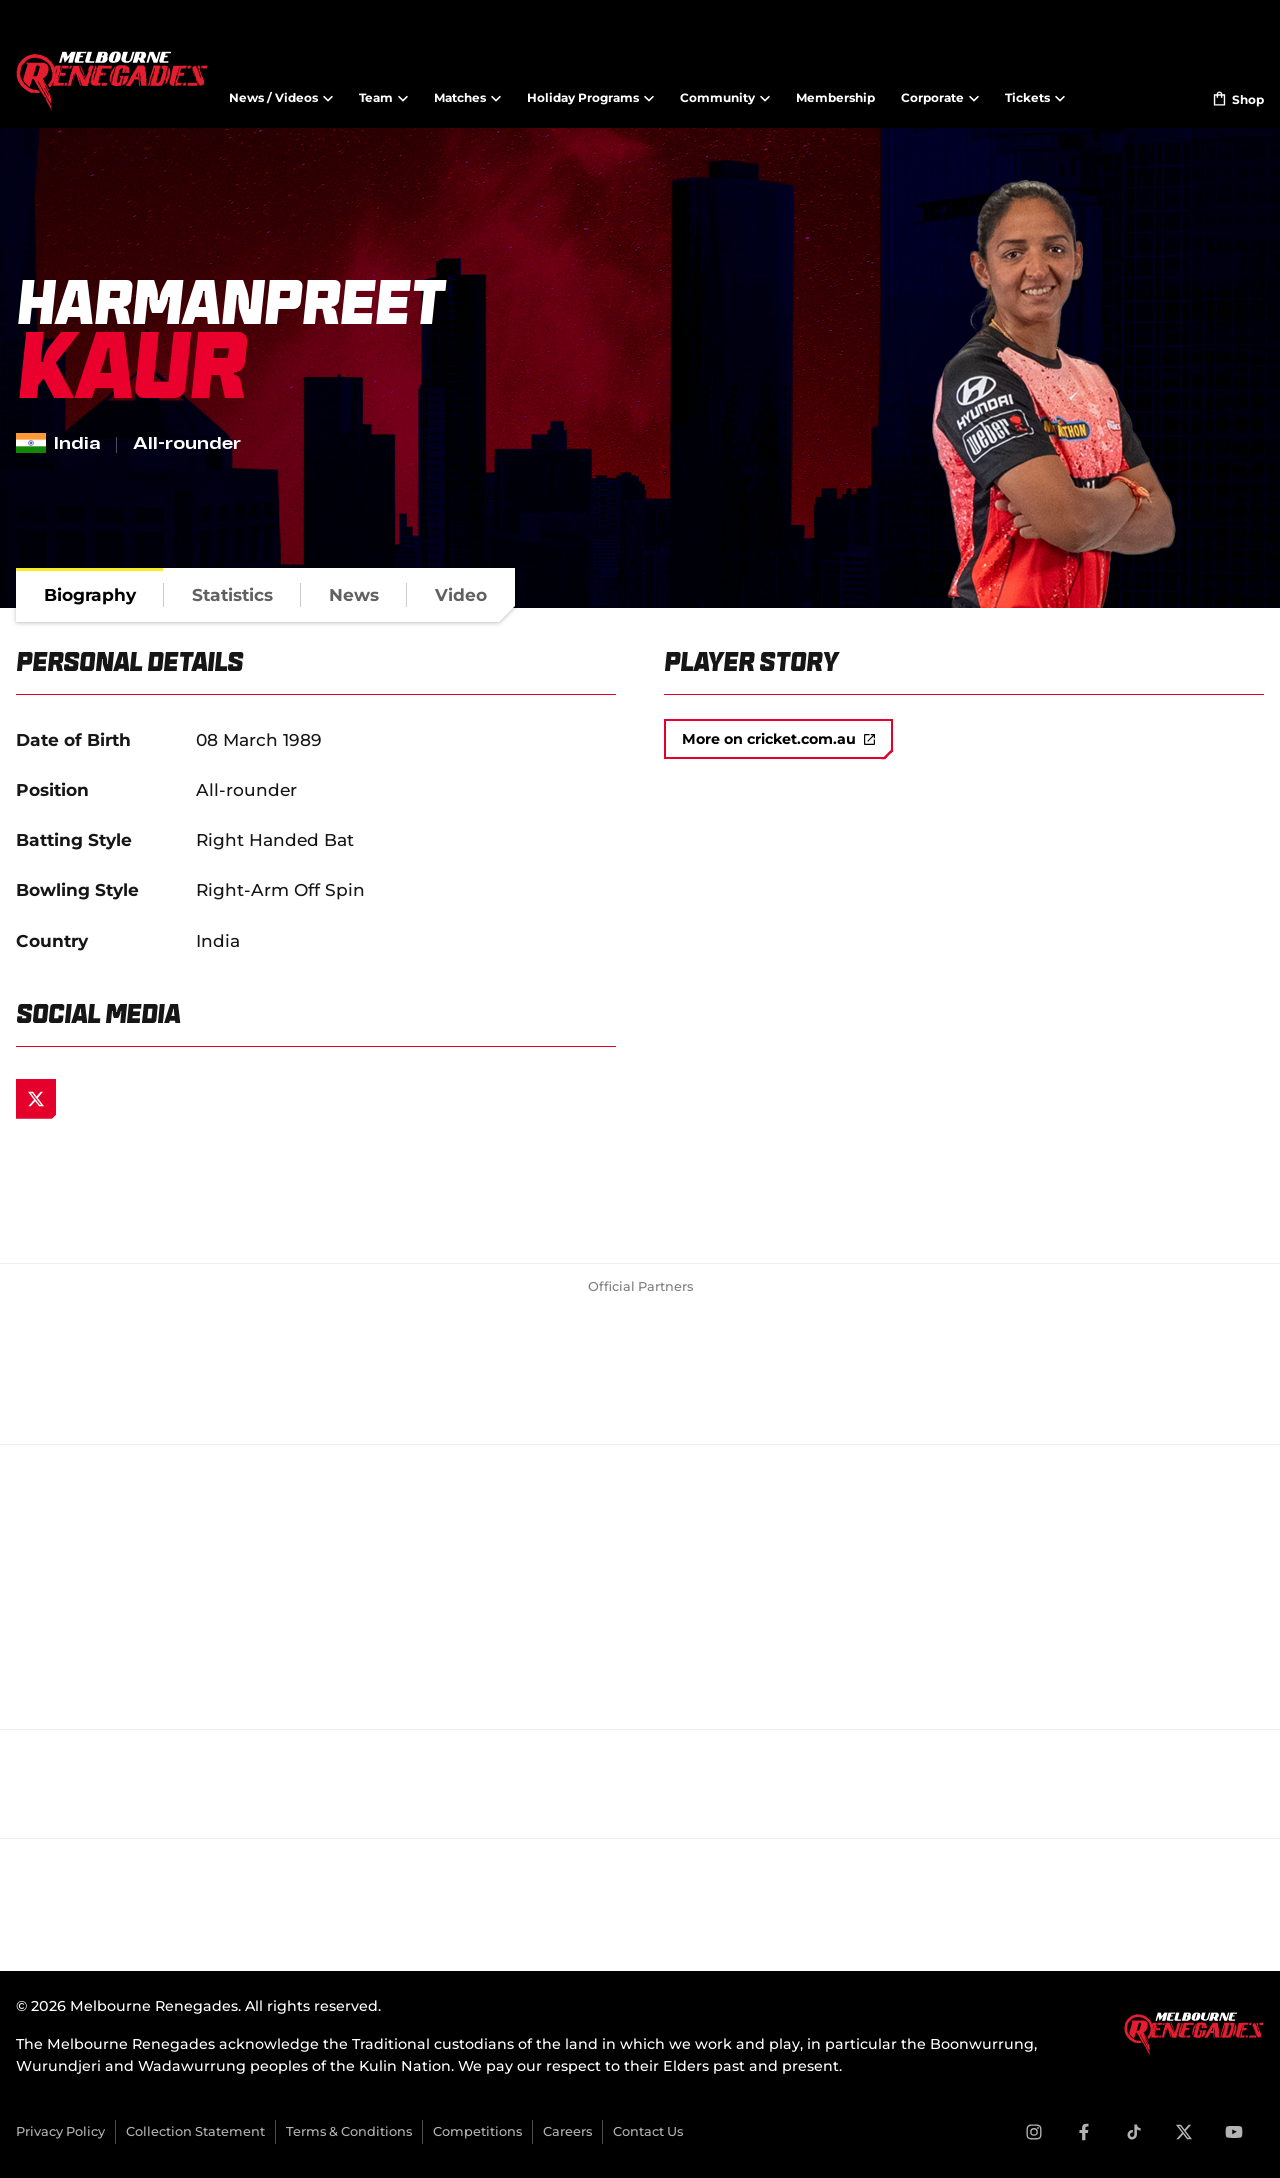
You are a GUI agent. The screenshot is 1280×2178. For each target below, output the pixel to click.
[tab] (90, 595)
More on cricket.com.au (778, 739)
